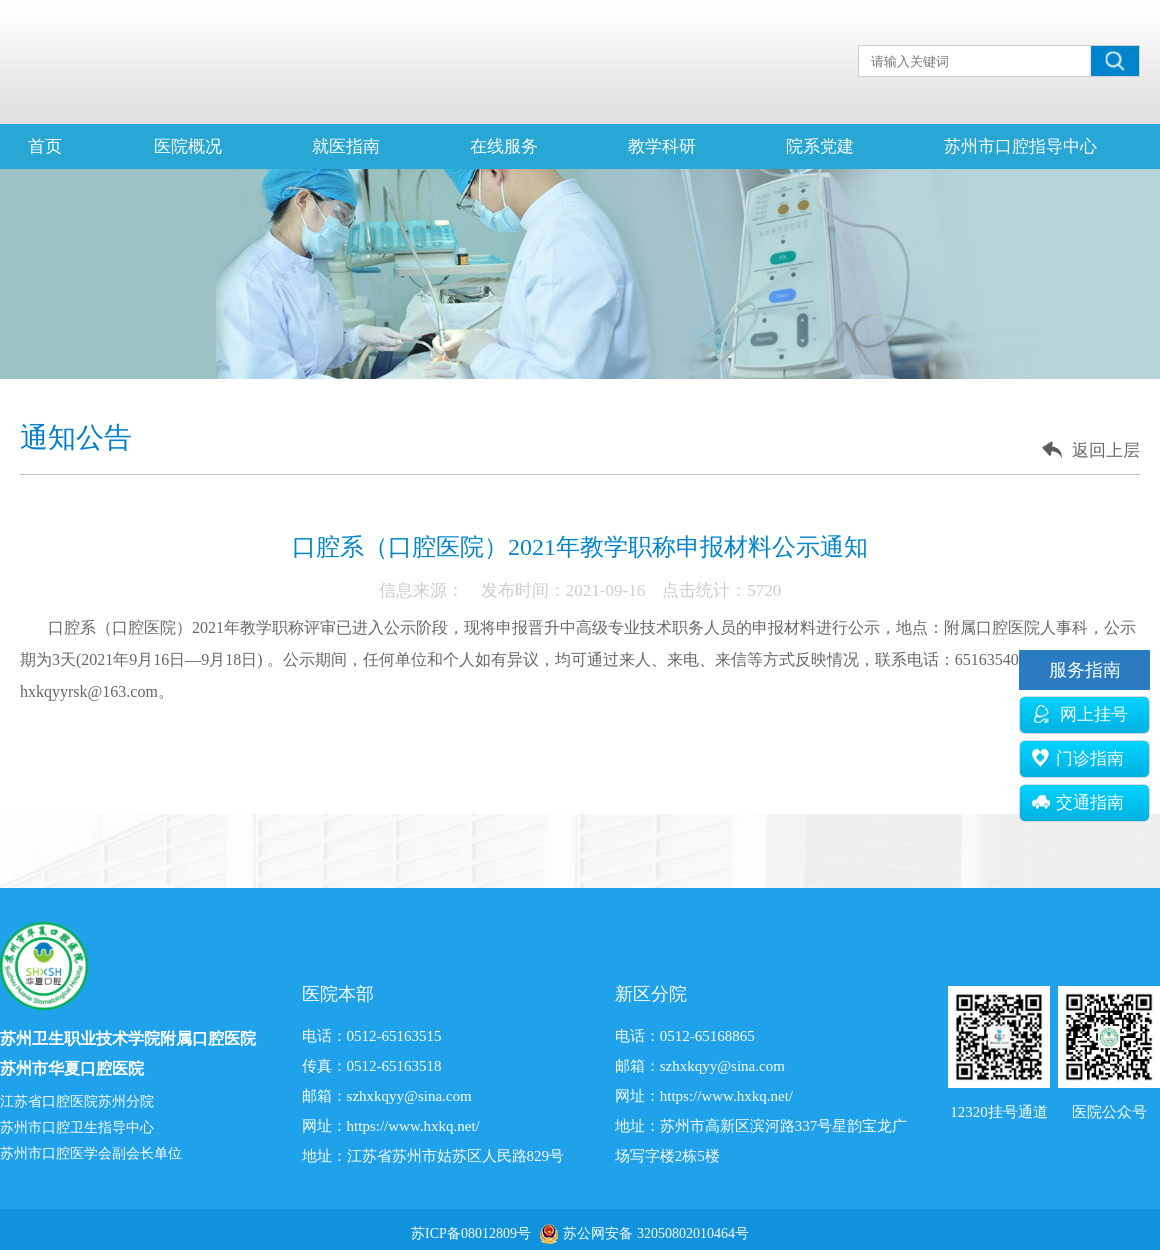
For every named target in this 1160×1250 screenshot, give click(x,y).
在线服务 (504, 146)
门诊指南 (1078, 758)
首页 (45, 146)
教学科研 (662, 146)
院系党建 (820, 146)
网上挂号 (1080, 714)
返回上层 (1106, 450)
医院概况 (188, 146)
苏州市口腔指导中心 (1020, 146)
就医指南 (346, 146)
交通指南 (1078, 802)
